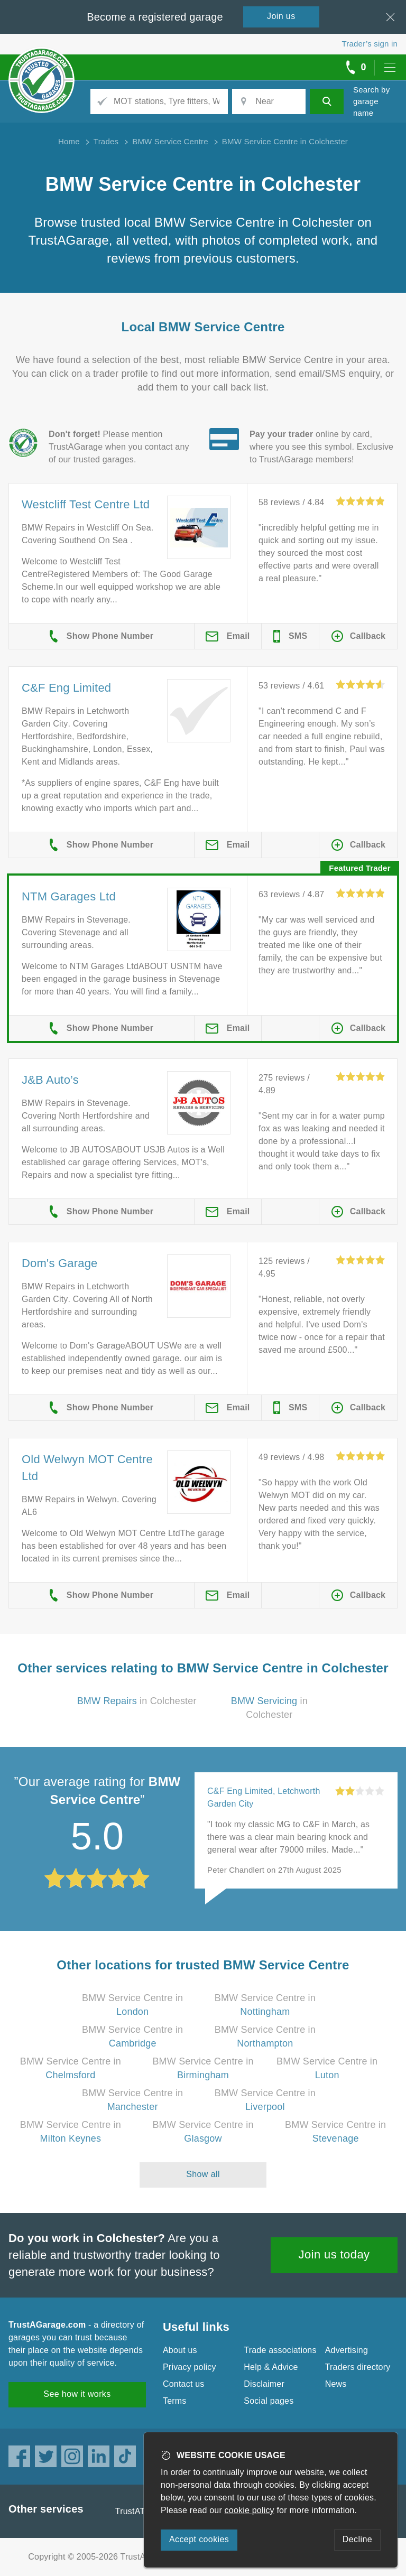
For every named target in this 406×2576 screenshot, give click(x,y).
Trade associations (280, 2350)
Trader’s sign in (370, 43)
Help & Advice (271, 2367)
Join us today (334, 2254)
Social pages (268, 2400)
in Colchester (137, 1701)
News (336, 2383)
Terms (175, 2400)
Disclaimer (264, 2383)
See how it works (76, 2393)
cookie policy (249, 2510)
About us (180, 2350)
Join (281, 16)
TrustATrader (140, 2511)
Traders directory (358, 2367)
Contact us (183, 2383)
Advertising (346, 2350)
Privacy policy (189, 2367)
